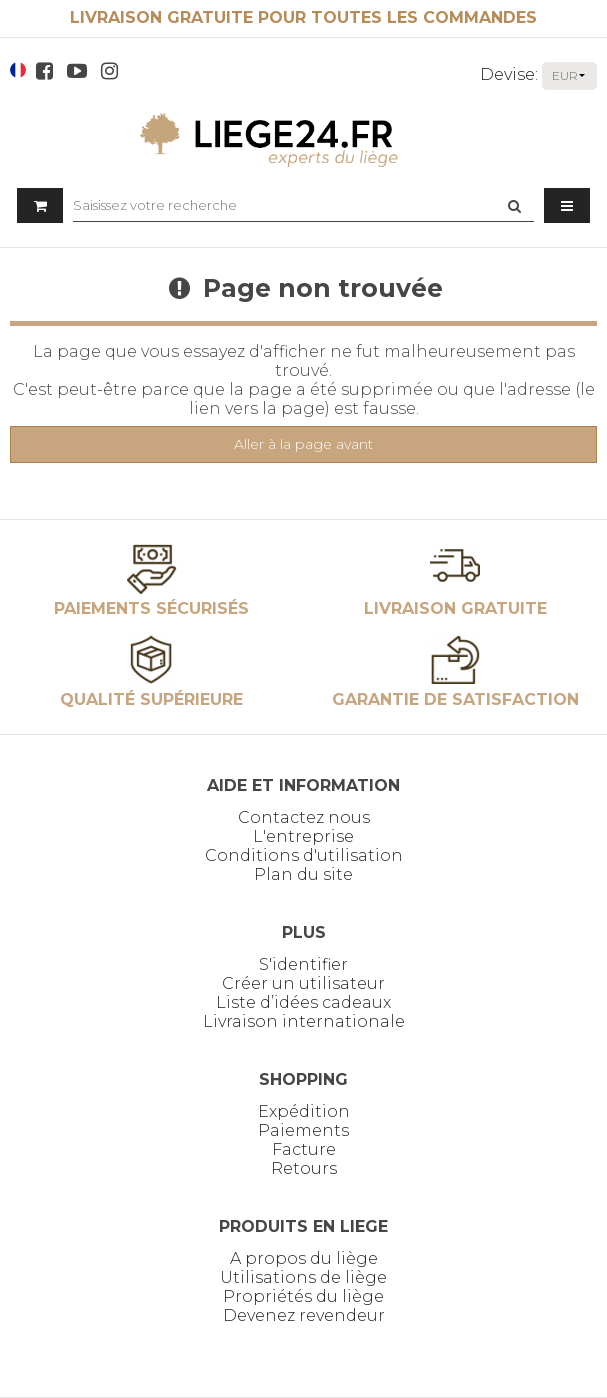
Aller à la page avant (303, 444)
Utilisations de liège (303, 1277)
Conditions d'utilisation (304, 855)
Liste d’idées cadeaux (303, 1002)
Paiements (303, 1130)
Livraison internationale (304, 1021)
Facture (304, 1149)
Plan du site (303, 874)
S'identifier (303, 964)
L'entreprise (303, 836)
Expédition (304, 1111)
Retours (304, 1168)
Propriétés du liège (303, 1296)
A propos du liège (304, 1258)
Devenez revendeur (304, 1315)
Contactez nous (304, 817)
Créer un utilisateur (303, 983)
